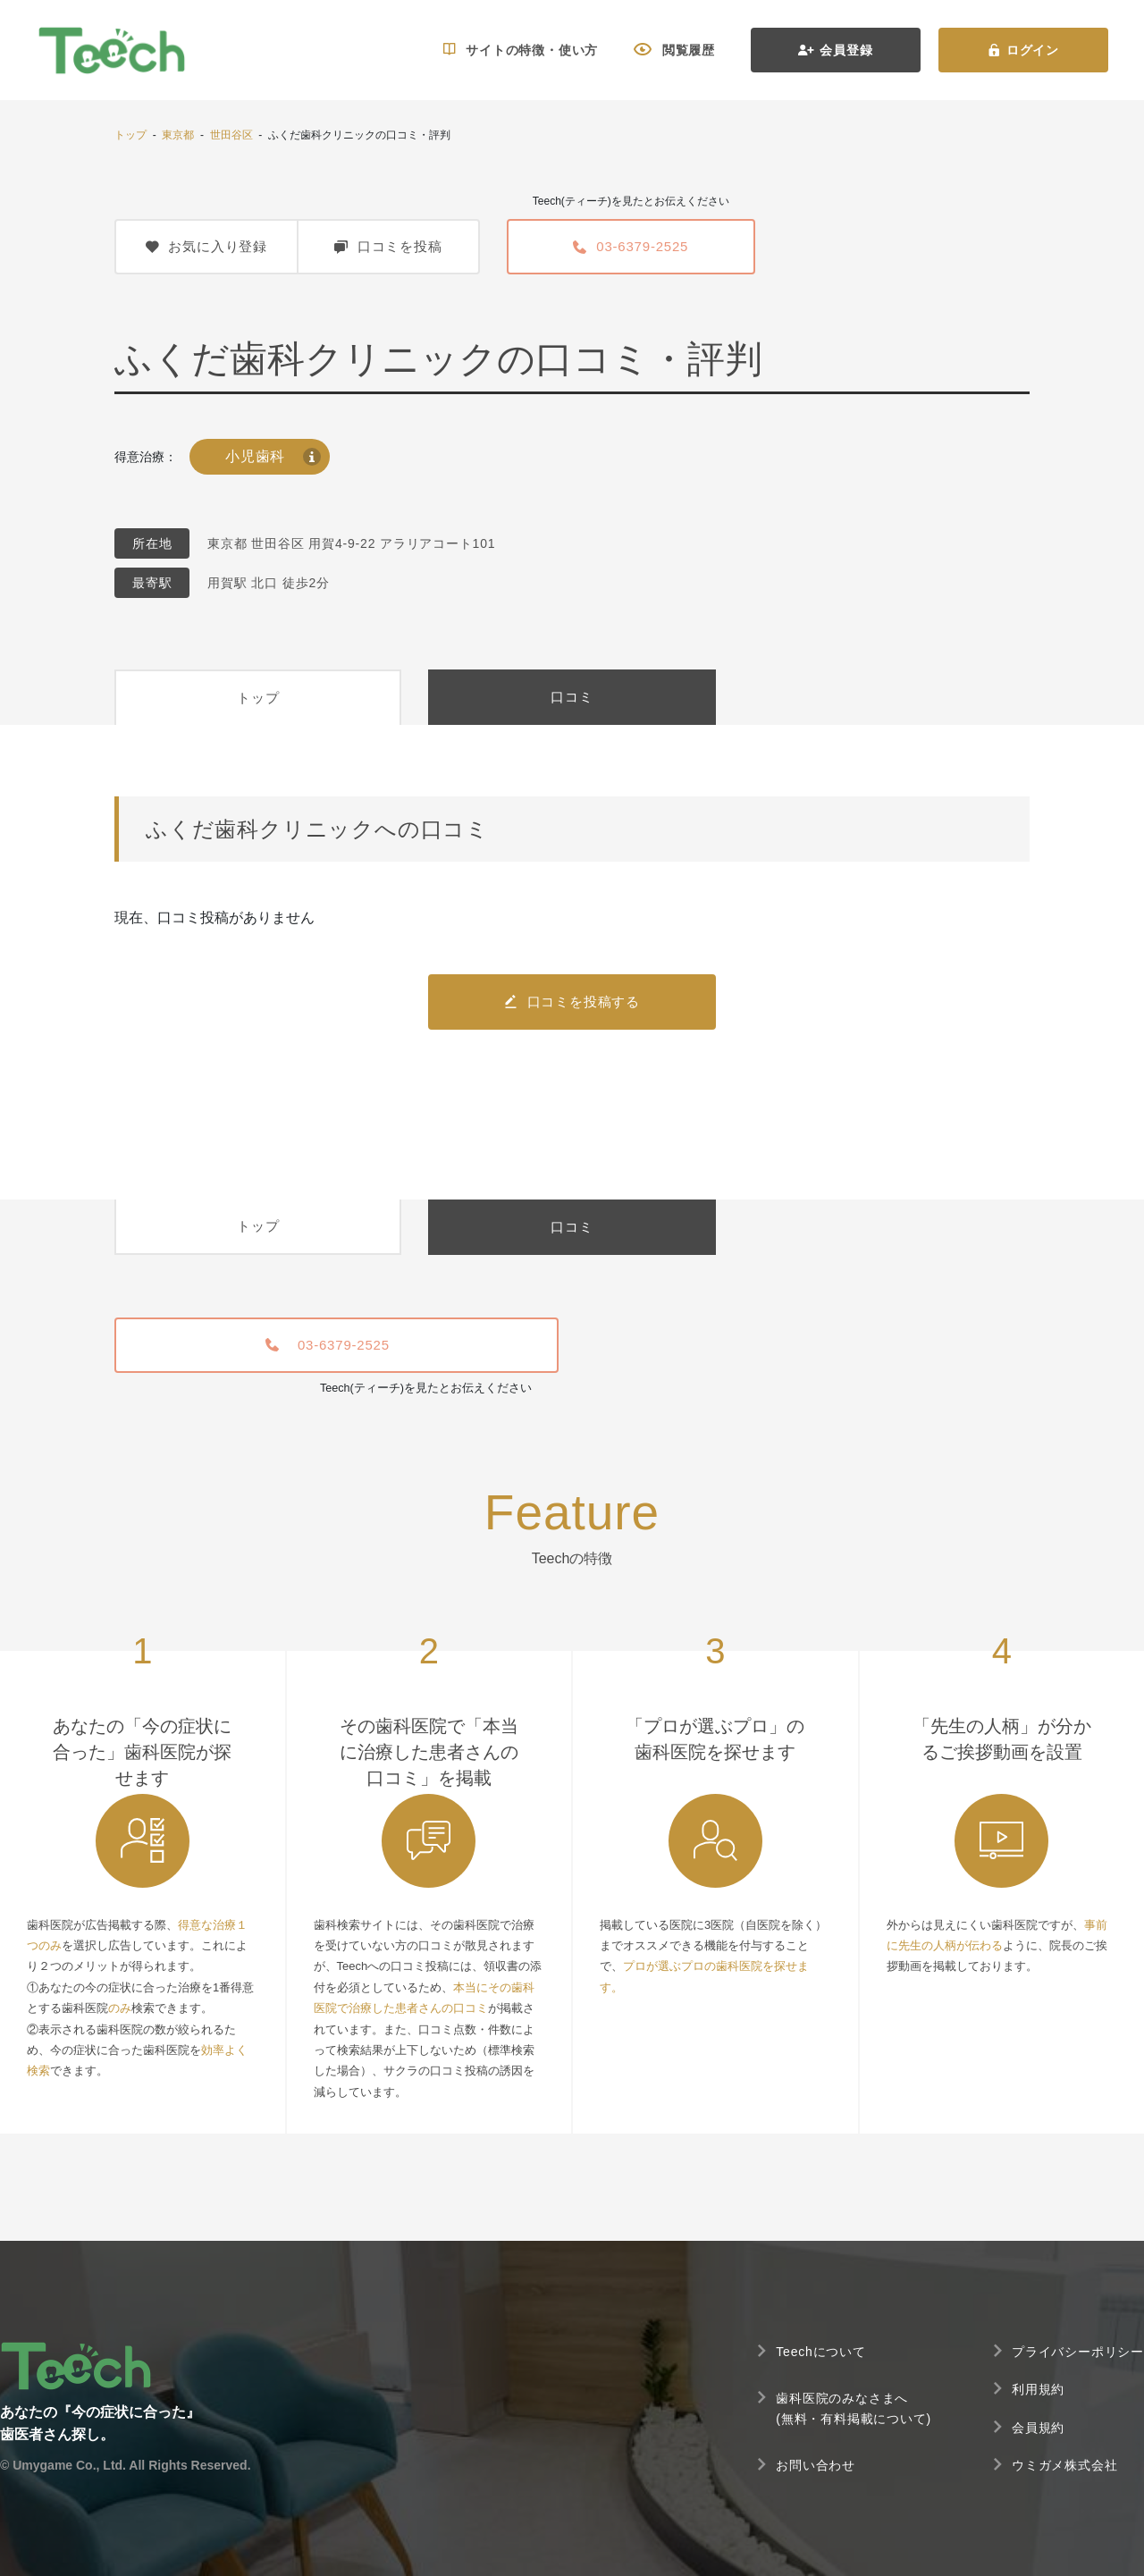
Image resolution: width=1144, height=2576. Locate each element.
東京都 (178, 135)
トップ (130, 135)
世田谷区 (231, 135)
